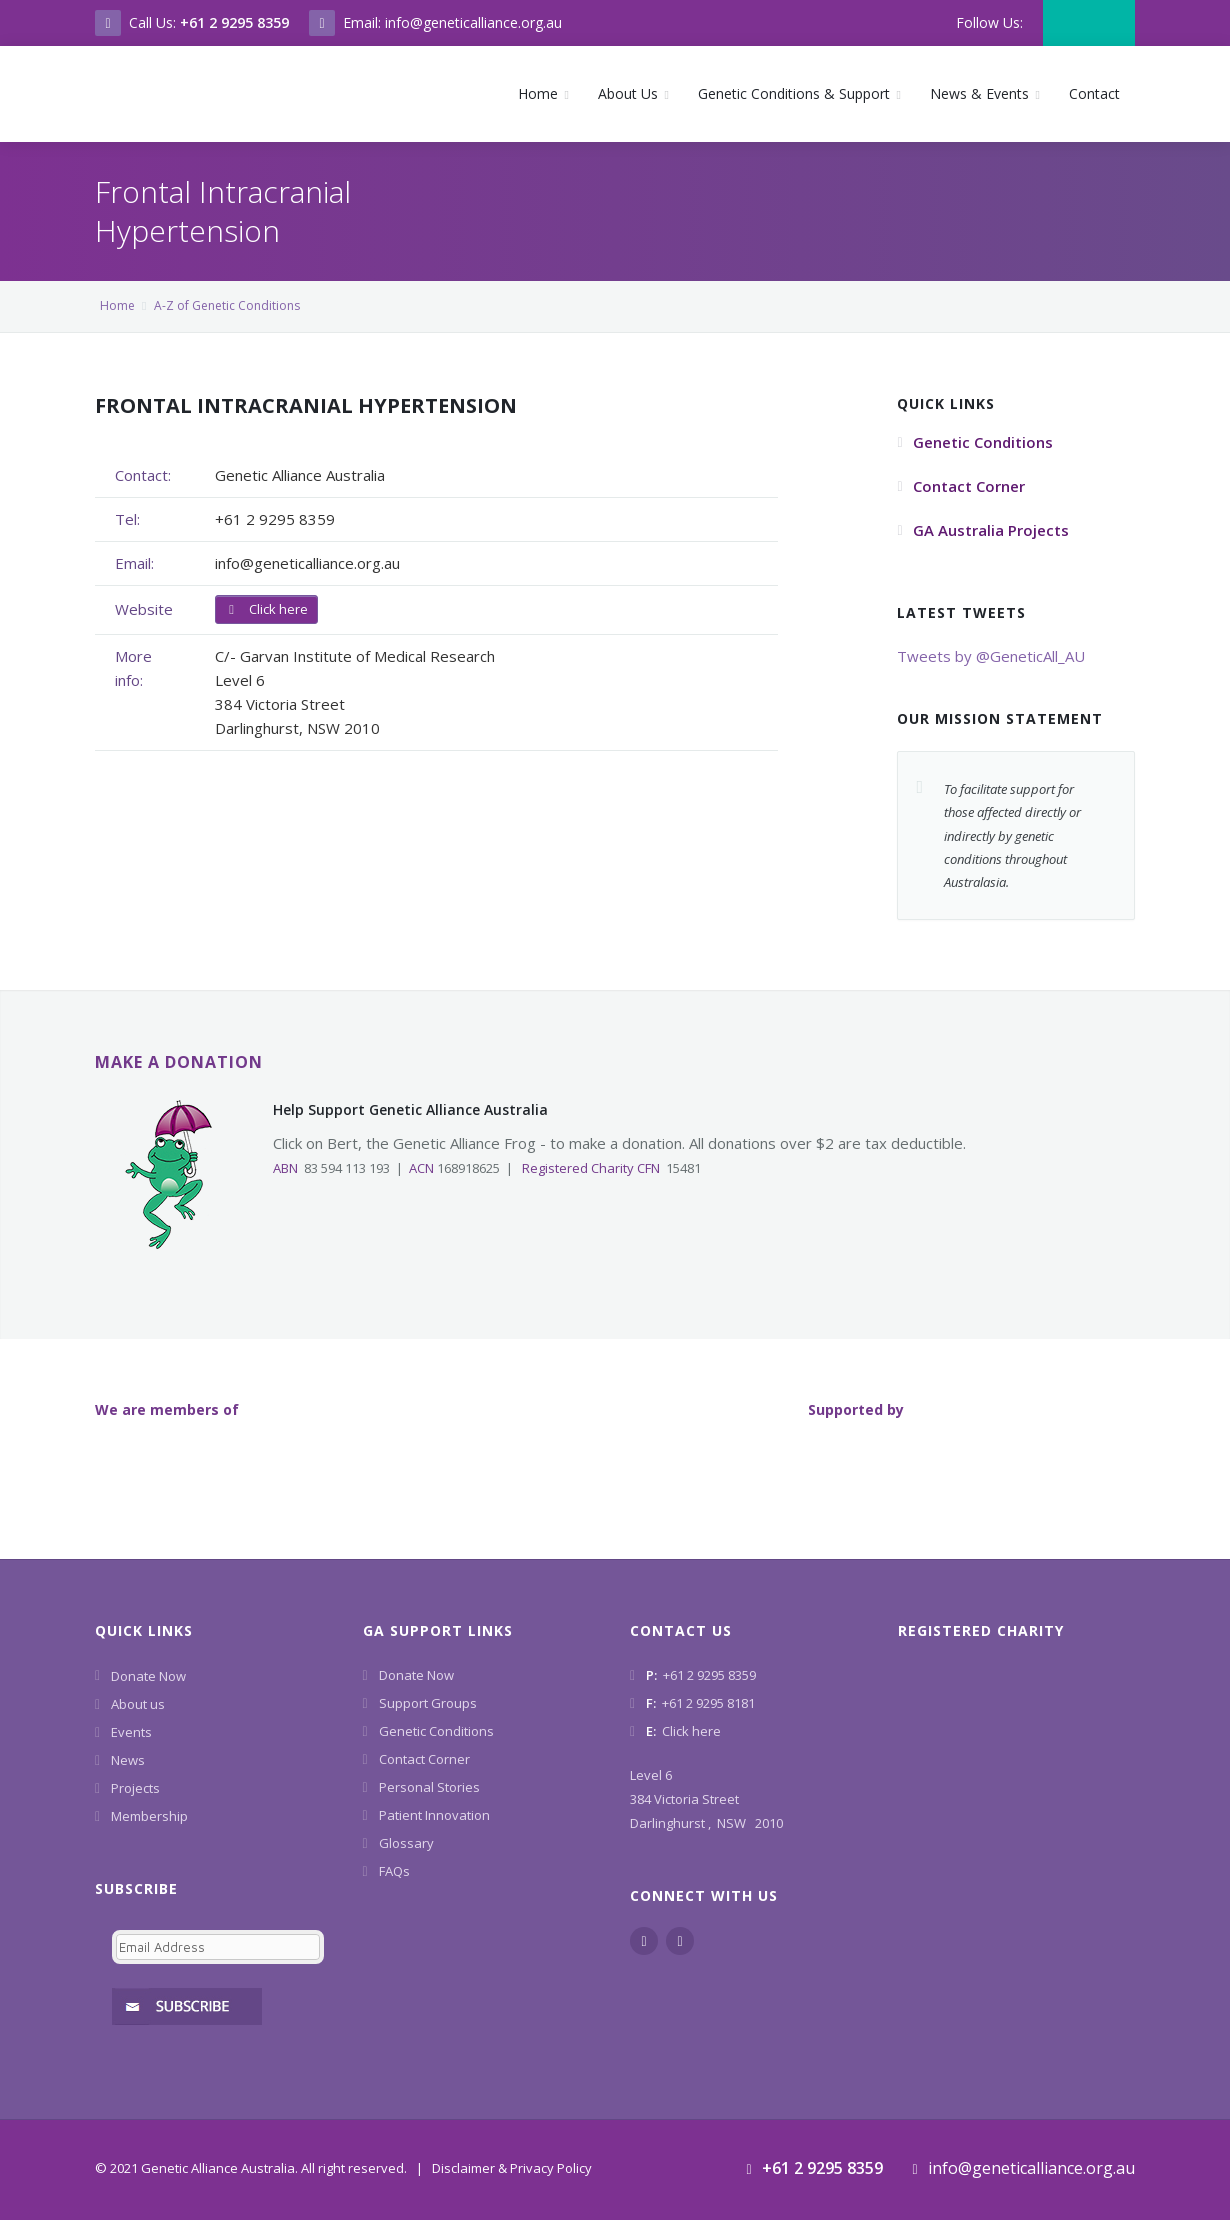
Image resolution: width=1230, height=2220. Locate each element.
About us (138, 1704)
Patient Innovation (434, 1815)
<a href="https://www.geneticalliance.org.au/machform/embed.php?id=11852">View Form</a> (214, 1971)
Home (117, 305)
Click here (266, 609)
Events (131, 1732)
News (128, 1760)
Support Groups (428, 1703)
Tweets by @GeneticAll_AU (991, 656)
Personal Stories (429, 1787)
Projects (135, 1788)
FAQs (394, 1871)
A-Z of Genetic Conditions (227, 305)
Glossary (406, 1843)
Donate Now (148, 1676)
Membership (149, 1816)
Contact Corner (424, 1759)
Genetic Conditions (436, 1731)
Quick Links (144, 1630)
